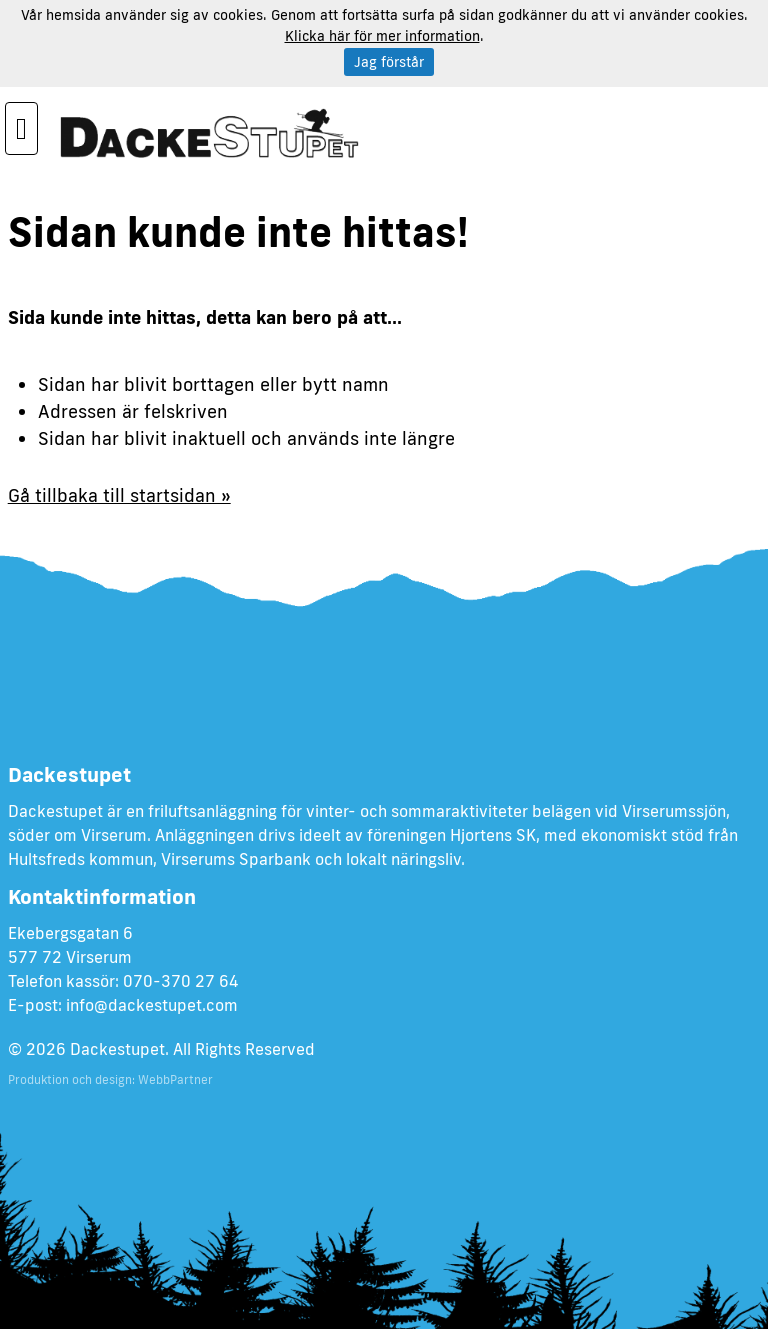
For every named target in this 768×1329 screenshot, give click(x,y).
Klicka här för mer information (382, 36)
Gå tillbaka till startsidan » (119, 495)
